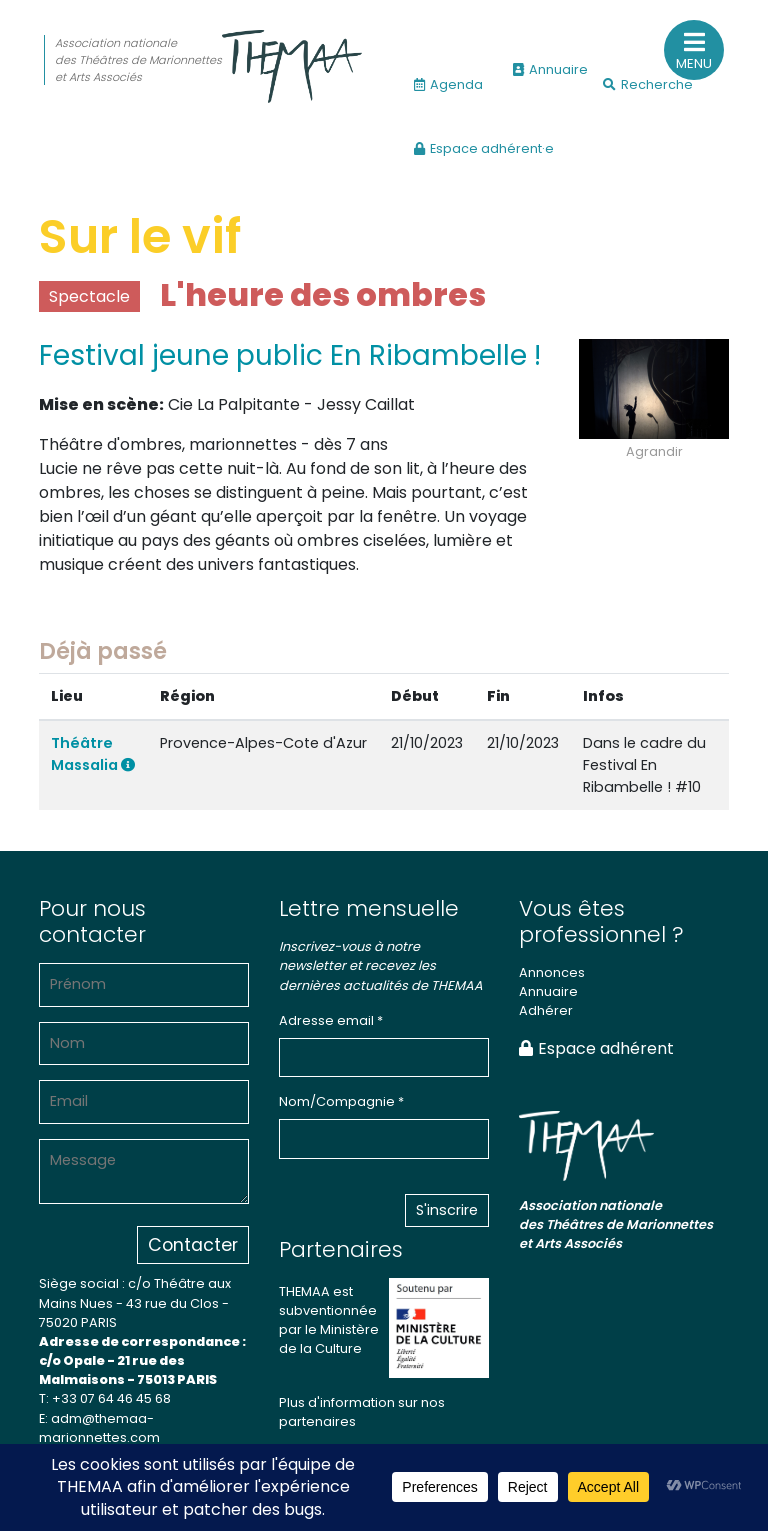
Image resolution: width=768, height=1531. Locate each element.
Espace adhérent (596, 1048)
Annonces (552, 972)
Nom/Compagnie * (341, 1101)
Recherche (648, 84)
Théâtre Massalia (93, 754)
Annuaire (550, 69)
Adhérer (546, 1010)
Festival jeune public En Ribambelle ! (290, 355)
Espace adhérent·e (484, 148)
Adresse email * (331, 1020)
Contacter (193, 1245)
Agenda (448, 84)
